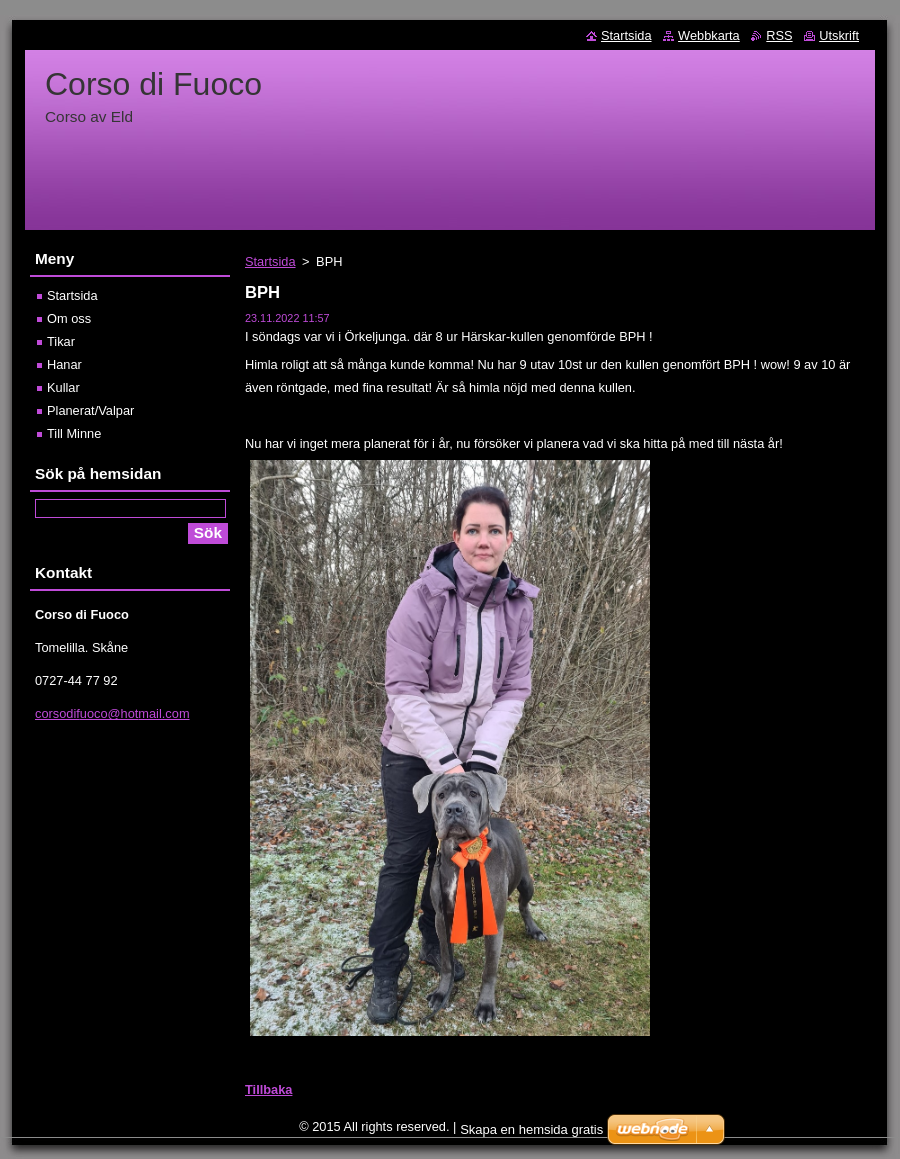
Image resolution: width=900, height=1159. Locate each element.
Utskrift (839, 35)
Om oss (69, 318)
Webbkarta (709, 35)
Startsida (270, 261)
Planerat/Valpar (90, 410)
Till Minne (74, 433)
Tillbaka (268, 1089)
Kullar (63, 387)
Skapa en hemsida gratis (531, 1129)
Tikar (61, 341)
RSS (779, 35)
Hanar (64, 364)
